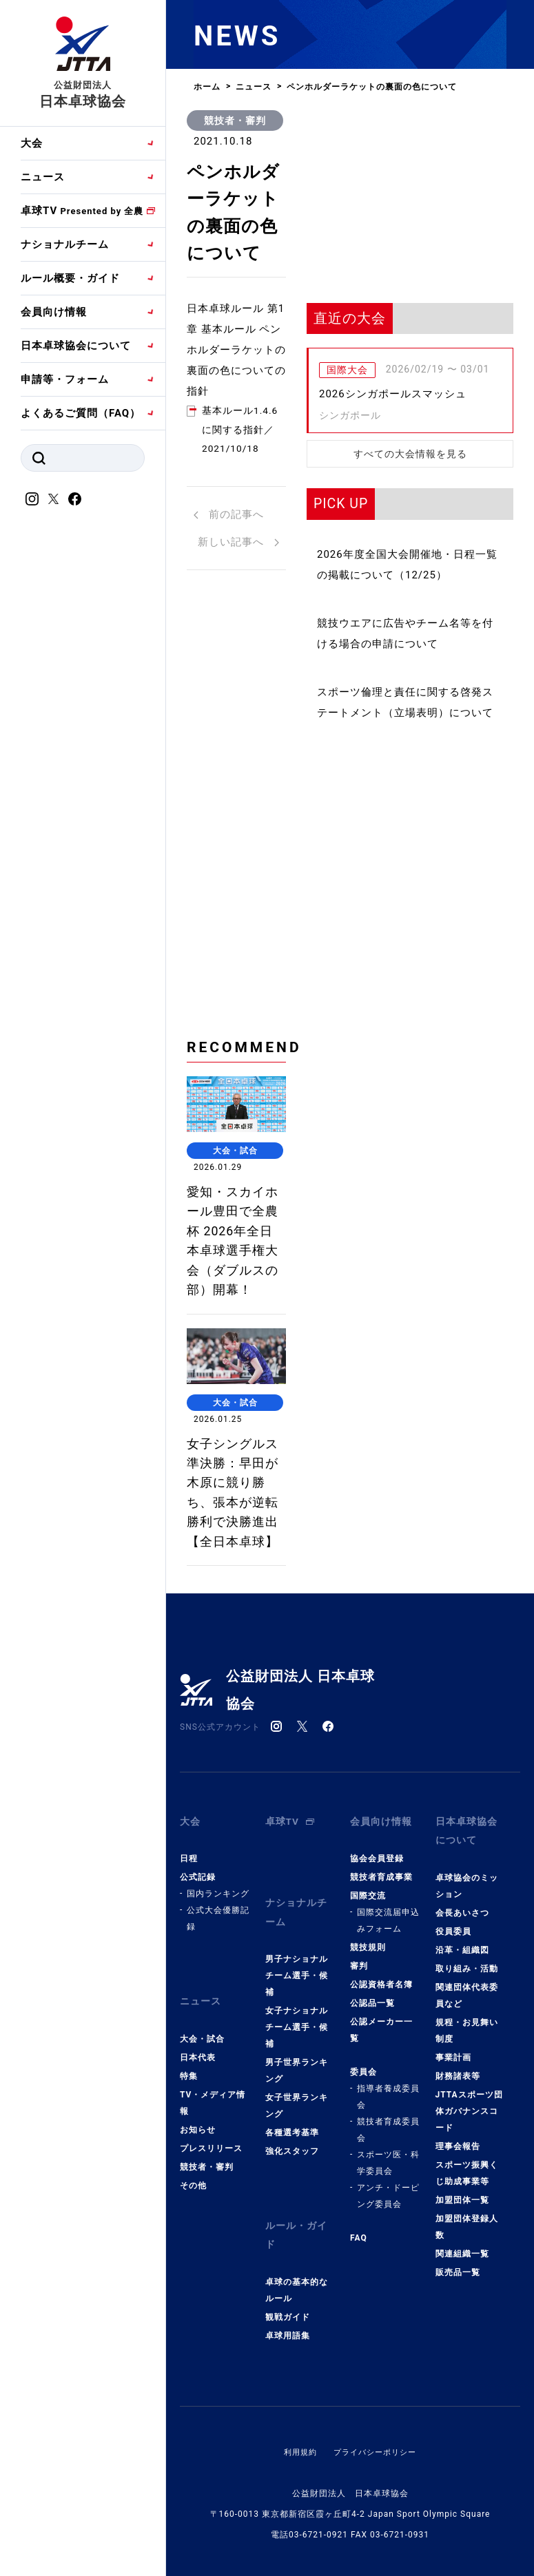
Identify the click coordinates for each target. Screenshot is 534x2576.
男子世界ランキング (296, 2135)
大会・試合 (202, 2101)
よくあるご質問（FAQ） (81, 413)
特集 (189, 2139)
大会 (32, 143)
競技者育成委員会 (388, 2202)
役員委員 (453, 2005)
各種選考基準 (292, 2197)
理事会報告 (457, 2220)
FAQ (358, 2310)
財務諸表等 (457, 2150)
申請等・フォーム (65, 379)
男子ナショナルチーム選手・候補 (296, 2040)
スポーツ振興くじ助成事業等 (466, 2247)
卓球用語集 (287, 2393)
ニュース (43, 177)
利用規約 (297, 2509)
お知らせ (198, 2192)
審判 (359, 2038)
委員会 (363, 2144)
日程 (189, 1931)
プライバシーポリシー (376, 2509)
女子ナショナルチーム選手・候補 (296, 2092)
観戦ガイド (287, 2374)
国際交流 (368, 1968)
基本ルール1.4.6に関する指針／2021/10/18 (242, 443)
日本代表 (198, 2120)
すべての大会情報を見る (410, 453)
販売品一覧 (457, 2346)
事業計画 (453, 2131)
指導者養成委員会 (388, 2169)
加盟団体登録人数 (466, 2300)
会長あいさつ (462, 1986)
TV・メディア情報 (212, 2166)
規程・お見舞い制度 (466, 2104)
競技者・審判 (235, 120)
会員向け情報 (54, 312)
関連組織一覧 (462, 2327)
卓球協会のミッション (466, 1960)
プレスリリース (211, 2211)
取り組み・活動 (466, 2042)
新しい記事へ (238, 558)
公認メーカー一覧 (381, 2102)
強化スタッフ (292, 2216)
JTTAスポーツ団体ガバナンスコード (469, 2185)
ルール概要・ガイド (70, 278)
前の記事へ (229, 530)
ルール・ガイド (298, 2296)
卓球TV (82, 211)
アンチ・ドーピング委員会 (388, 2268)
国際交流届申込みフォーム (388, 1993)
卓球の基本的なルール (296, 2347)
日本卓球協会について (76, 345)
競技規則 (368, 2019)
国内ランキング (218, 1966)
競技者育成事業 (381, 1949)
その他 (193, 2248)
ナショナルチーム (65, 244)
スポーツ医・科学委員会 (388, 2235)
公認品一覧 (372, 2075)
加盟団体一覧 (462, 2274)
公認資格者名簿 (381, 2057)
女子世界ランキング (296, 2170)
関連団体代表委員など (466, 2069)
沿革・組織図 (462, 2024)
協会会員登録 (377, 1931)
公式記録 (198, 1949)
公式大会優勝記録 (218, 1991)
